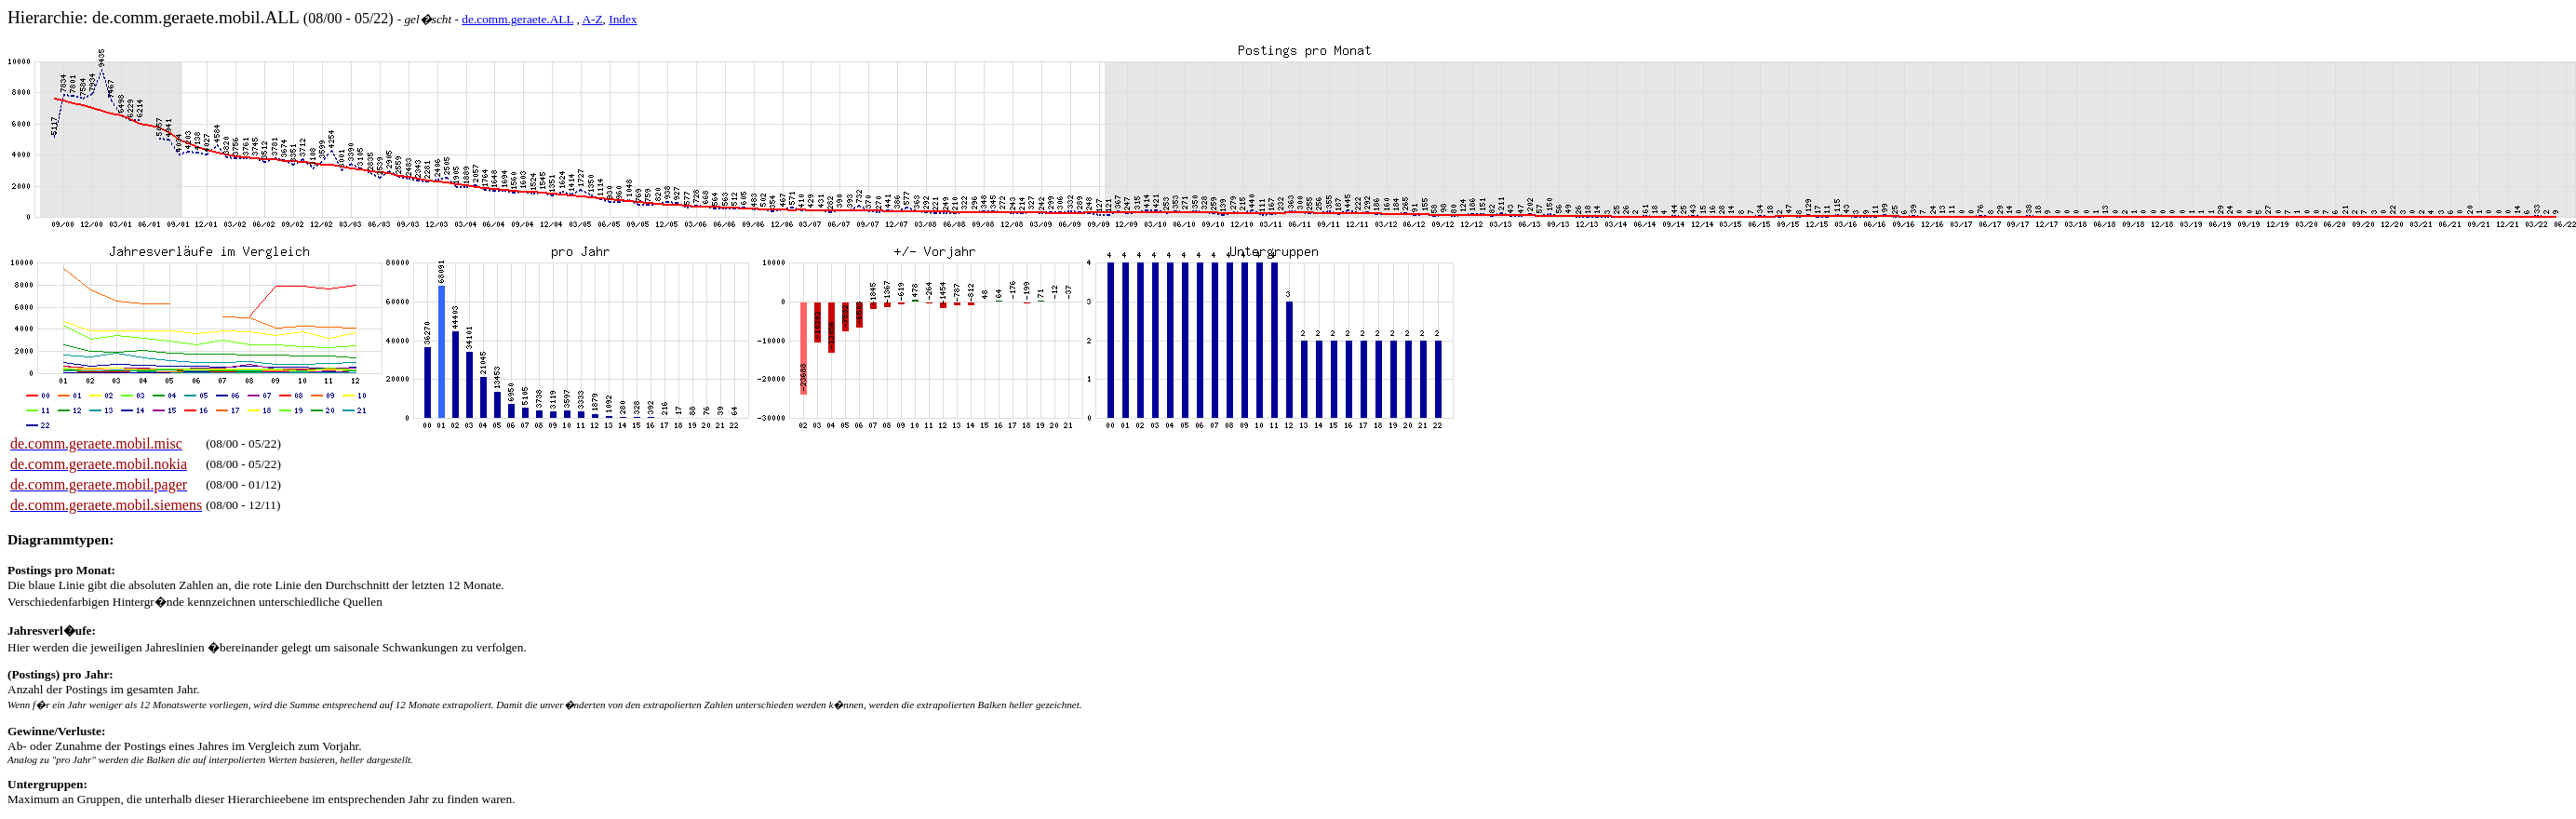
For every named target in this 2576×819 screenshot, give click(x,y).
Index (623, 19)
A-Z (592, 19)
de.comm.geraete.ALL (517, 19)
